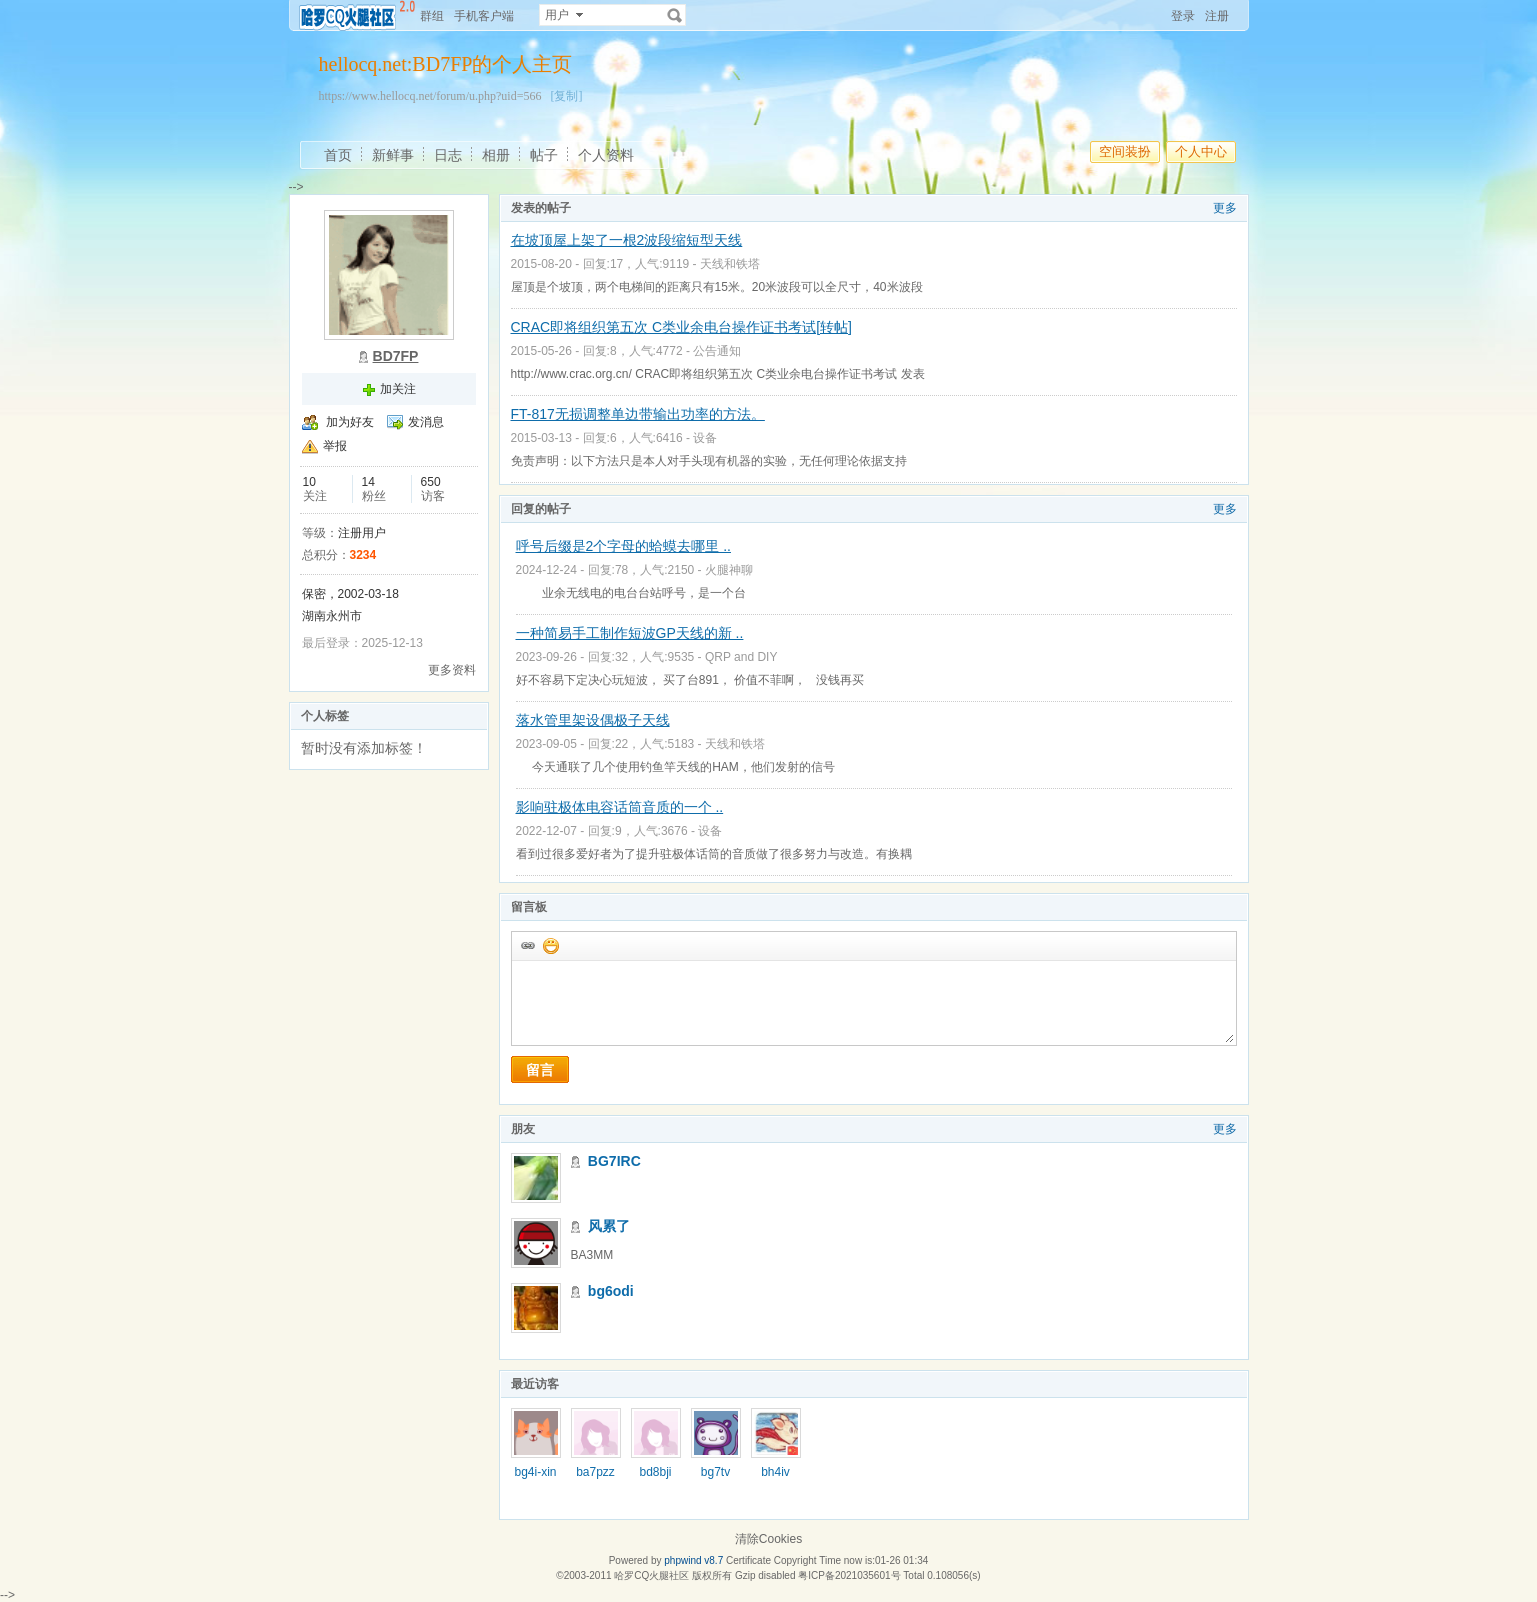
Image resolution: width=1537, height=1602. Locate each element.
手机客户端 (484, 16)
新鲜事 (393, 155)
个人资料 (606, 155)
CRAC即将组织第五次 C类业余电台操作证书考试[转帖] (681, 327)
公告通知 (717, 351)
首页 (338, 155)
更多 (1225, 208)
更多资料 (452, 670)
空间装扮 (1125, 151)
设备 (705, 438)
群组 (432, 16)
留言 (540, 1070)
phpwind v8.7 (693, 1560)
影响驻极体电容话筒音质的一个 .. (620, 807)
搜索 (675, 15)
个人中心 (1201, 151)
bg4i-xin (535, 1472)
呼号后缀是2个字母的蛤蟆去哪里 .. (623, 546)
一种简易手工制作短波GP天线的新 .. (630, 633)
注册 (1217, 16)
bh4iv (775, 1472)
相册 (496, 155)
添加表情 (550, 945)
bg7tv (715, 1472)
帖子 (544, 155)
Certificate (748, 1560)
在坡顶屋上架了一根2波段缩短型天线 (627, 240)
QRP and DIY (741, 657)
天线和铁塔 (730, 264)
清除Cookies (768, 1539)
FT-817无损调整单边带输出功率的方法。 (638, 414)
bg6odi (611, 1291)
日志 (448, 155)
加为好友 (350, 422)
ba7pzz (595, 1472)
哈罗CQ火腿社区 (651, 1575)
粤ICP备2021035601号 (849, 1575)
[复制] (566, 96)
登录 (1183, 16)
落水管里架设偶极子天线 (593, 720)
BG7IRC (614, 1161)
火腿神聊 (729, 570)
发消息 (426, 422)
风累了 (609, 1226)
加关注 (398, 389)
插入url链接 (527, 945)
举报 (335, 446)
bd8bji (655, 1472)
